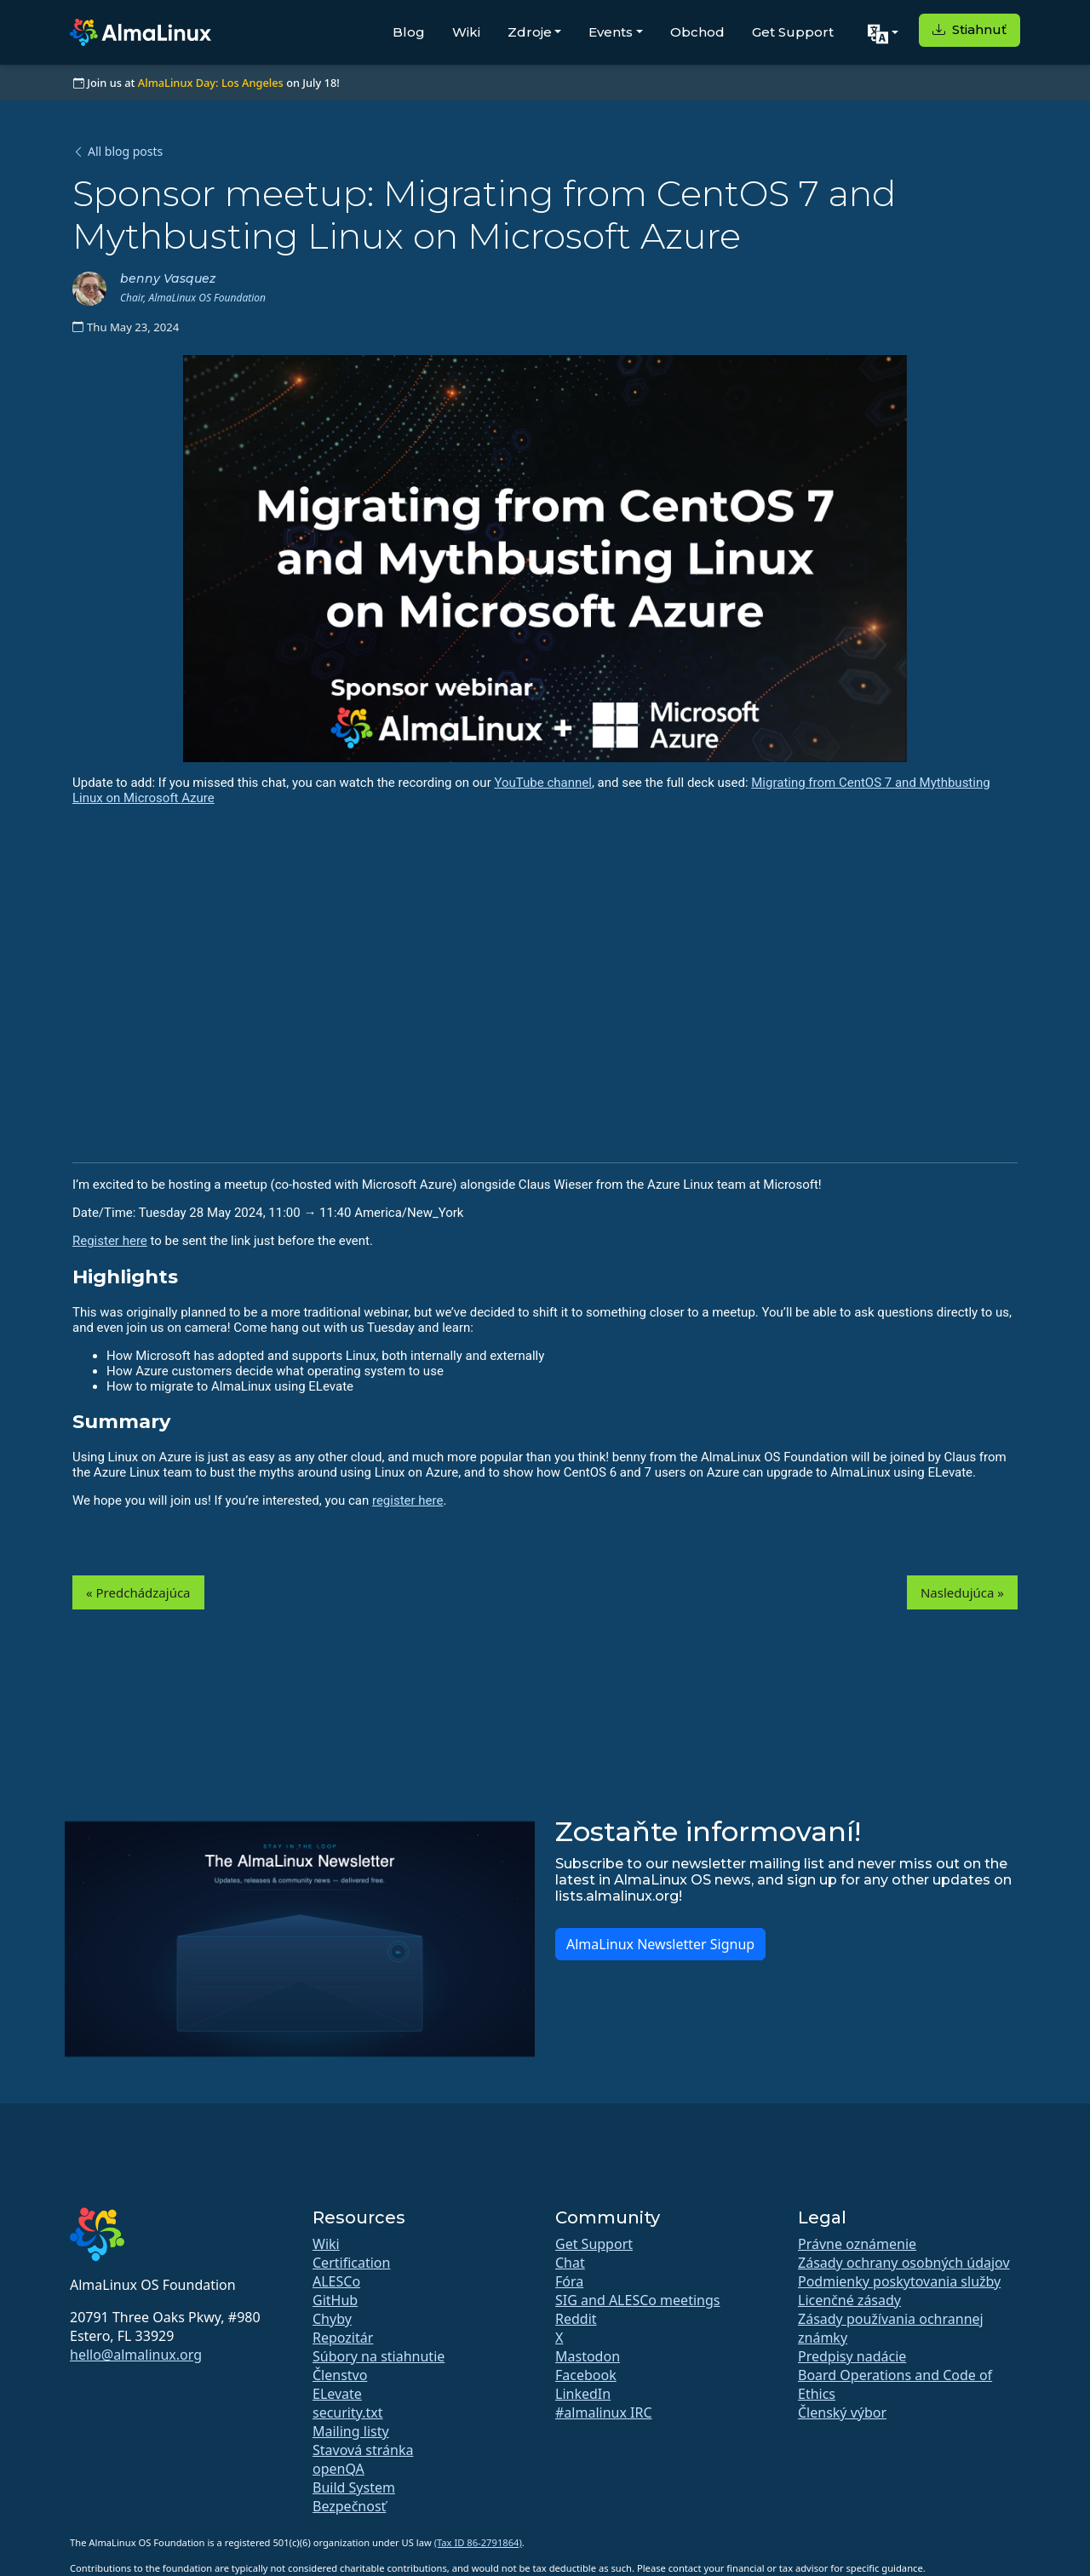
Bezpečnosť (349, 2506)
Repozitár (343, 2337)
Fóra (569, 2281)
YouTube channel (542, 782)
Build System (354, 2487)
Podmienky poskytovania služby (899, 2281)
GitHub (335, 2300)
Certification (351, 2262)
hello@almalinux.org (136, 2354)
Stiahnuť (969, 29)
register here (408, 1500)
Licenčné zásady (849, 2300)
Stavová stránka (363, 2450)
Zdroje (530, 32)
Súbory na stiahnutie (379, 2356)
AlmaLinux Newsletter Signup (660, 1944)
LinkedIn (583, 2393)
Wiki (466, 32)
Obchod (697, 32)
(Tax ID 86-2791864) (478, 2542)
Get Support (793, 32)
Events (610, 32)
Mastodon (587, 2356)
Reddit (576, 2318)
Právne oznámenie (857, 2244)
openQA (338, 2468)
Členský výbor (842, 2412)
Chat (570, 2262)
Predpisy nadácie (852, 2356)
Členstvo (340, 2375)
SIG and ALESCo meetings (637, 2300)
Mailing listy (351, 2431)
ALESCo (336, 2281)
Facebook (586, 2375)
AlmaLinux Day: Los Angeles (211, 82)
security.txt (348, 2412)
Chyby (332, 2318)
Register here (109, 1240)
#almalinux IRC (603, 2412)
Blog (409, 32)
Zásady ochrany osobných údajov (904, 2262)
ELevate (337, 2393)
